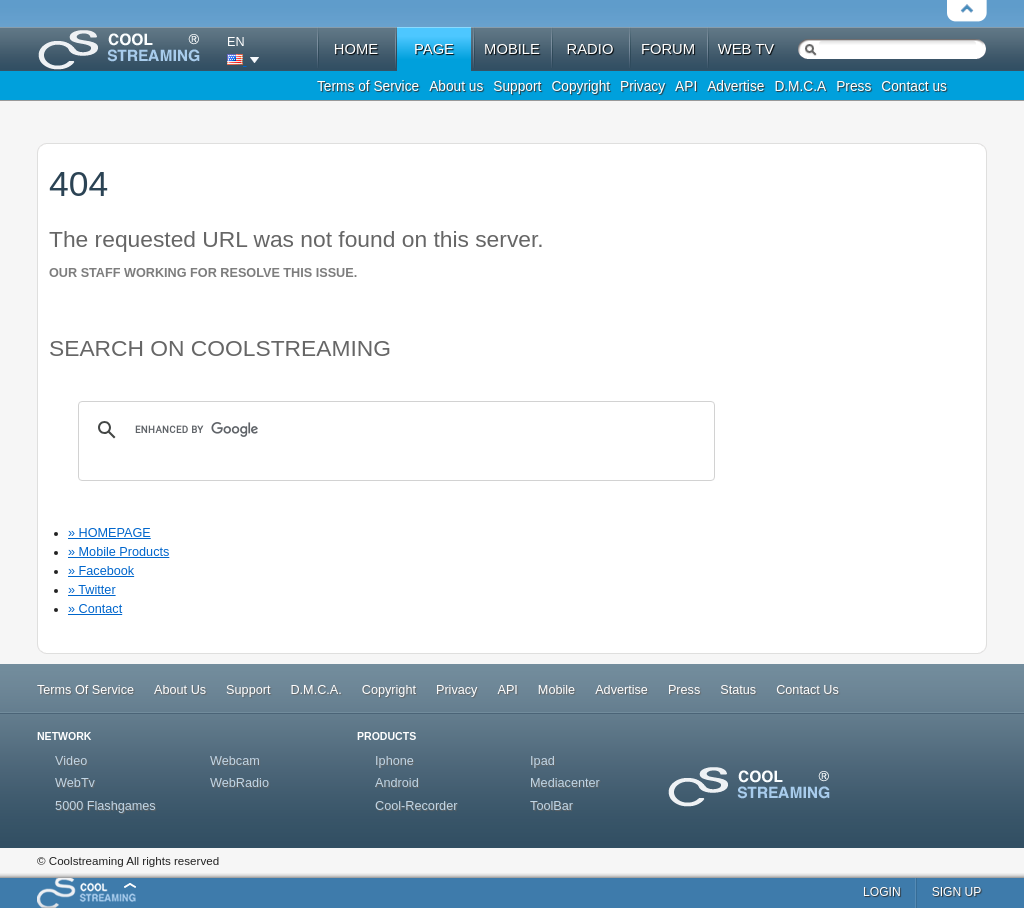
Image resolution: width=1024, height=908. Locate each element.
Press (853, 86)
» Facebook (101, 571)
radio (590, 49)
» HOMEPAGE (109, 533)
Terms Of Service (85, 690)
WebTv (75, 783)
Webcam (235, 761)
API (686, 86)
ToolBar (551, 806)
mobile (512, 49)
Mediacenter (565, 783)
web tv (746, 49)
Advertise (735, 86)
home (356, 49)
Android (397, 783)
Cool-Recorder (416, 806)
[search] (393, 430)
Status (738, 690)
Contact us (914, 86)
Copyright (580, 86)
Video (71, 761)
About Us (180, 690)
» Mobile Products (118, 552)
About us (456, 86)
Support (517, 86)
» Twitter (92, 590)
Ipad (542, 761)
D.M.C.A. (315, 690)
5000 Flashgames (105, 806)
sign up (957, 892)
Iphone (394, 761)
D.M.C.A (800, 86)
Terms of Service (368, 86)
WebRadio (239, 783)
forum (668, 49)
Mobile (556, 690)
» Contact (95, 609)
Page (434, 49)
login (882, 892)
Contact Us (807, 690)
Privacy (642, 86)
